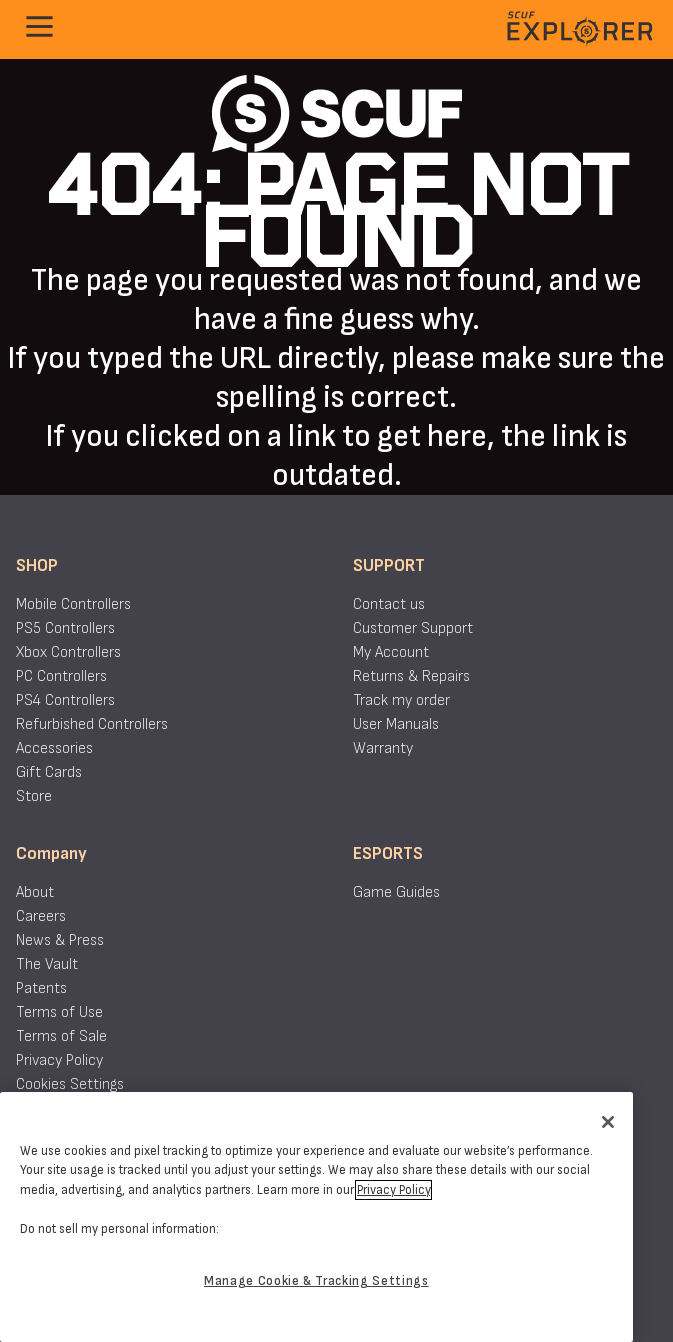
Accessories (54, 748)
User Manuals (396, 724)
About (35, 892)
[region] (316, 1217)
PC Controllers (61, 676)
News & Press (60, 940)
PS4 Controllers (65, 700)
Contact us (389, 604)
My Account (391, 652)
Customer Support (413, 628)
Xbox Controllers (68, 652)
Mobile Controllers (73, 604)
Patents (41, 988)
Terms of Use (59, 1012)
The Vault (47, 964)
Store (34, 796)
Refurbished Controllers (92, 724)
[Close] (608, 1122)
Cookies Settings (70, 1084)
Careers (41, 916)
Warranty (383, 748)
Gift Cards (49, 772)
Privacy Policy (59, 1060)
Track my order (401, 700)
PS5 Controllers (65, 628)
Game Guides (396, 892)
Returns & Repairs (411, 676)
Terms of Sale (61, 1036)
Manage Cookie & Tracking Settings (316, 1281)
